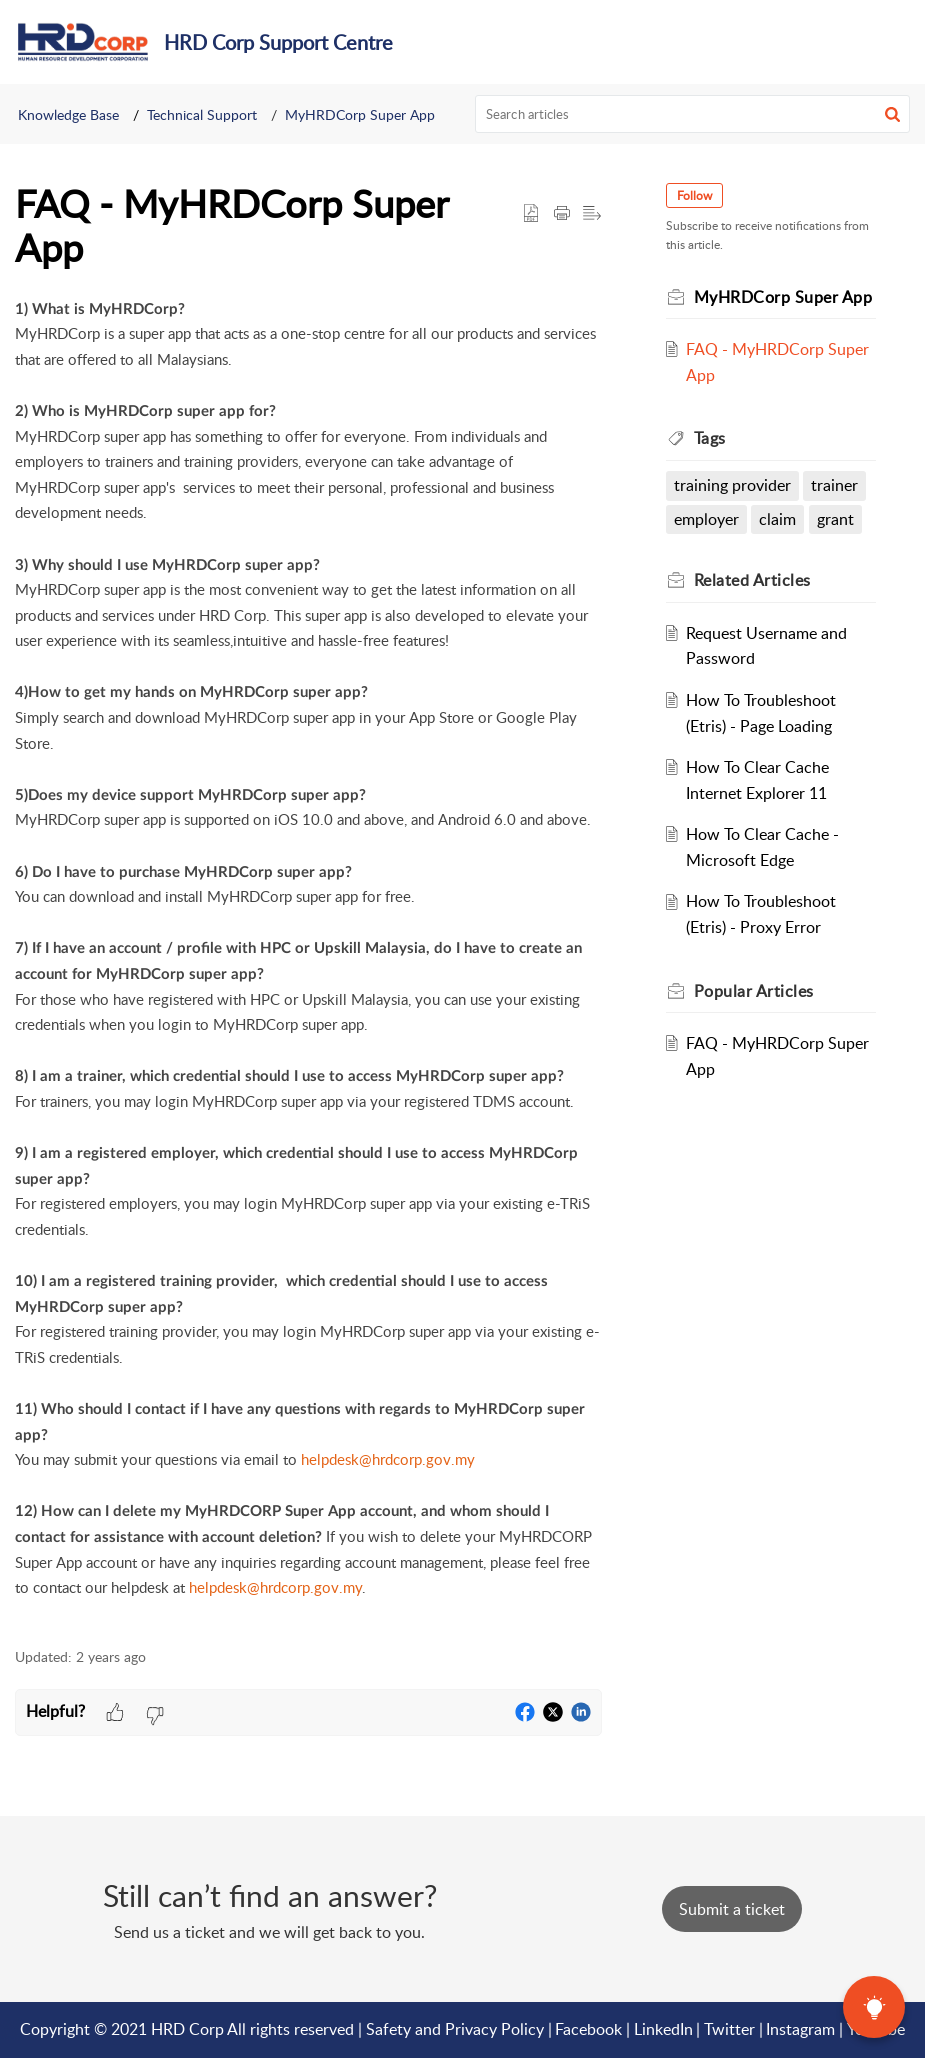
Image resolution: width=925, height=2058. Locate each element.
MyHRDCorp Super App (360, 114)
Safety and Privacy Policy (455, 2029)
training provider (732, 485)
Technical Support (202, 114)
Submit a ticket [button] (732, 1909)
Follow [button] (694, 195)
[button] (892, 114)
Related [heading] (752, 580)
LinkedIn (663, 2029)
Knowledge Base (68, 114)
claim (777, 519)
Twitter (729, 2029)
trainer (834, 485)
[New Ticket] (732, 1909)
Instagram (800, 2029)
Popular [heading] (754, 991)
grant (835, 519)
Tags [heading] (710, 438)
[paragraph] (308, 961)
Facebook (588, 2029)
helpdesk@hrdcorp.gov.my (388, 1459)
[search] (692, 114)
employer (706, 519)
